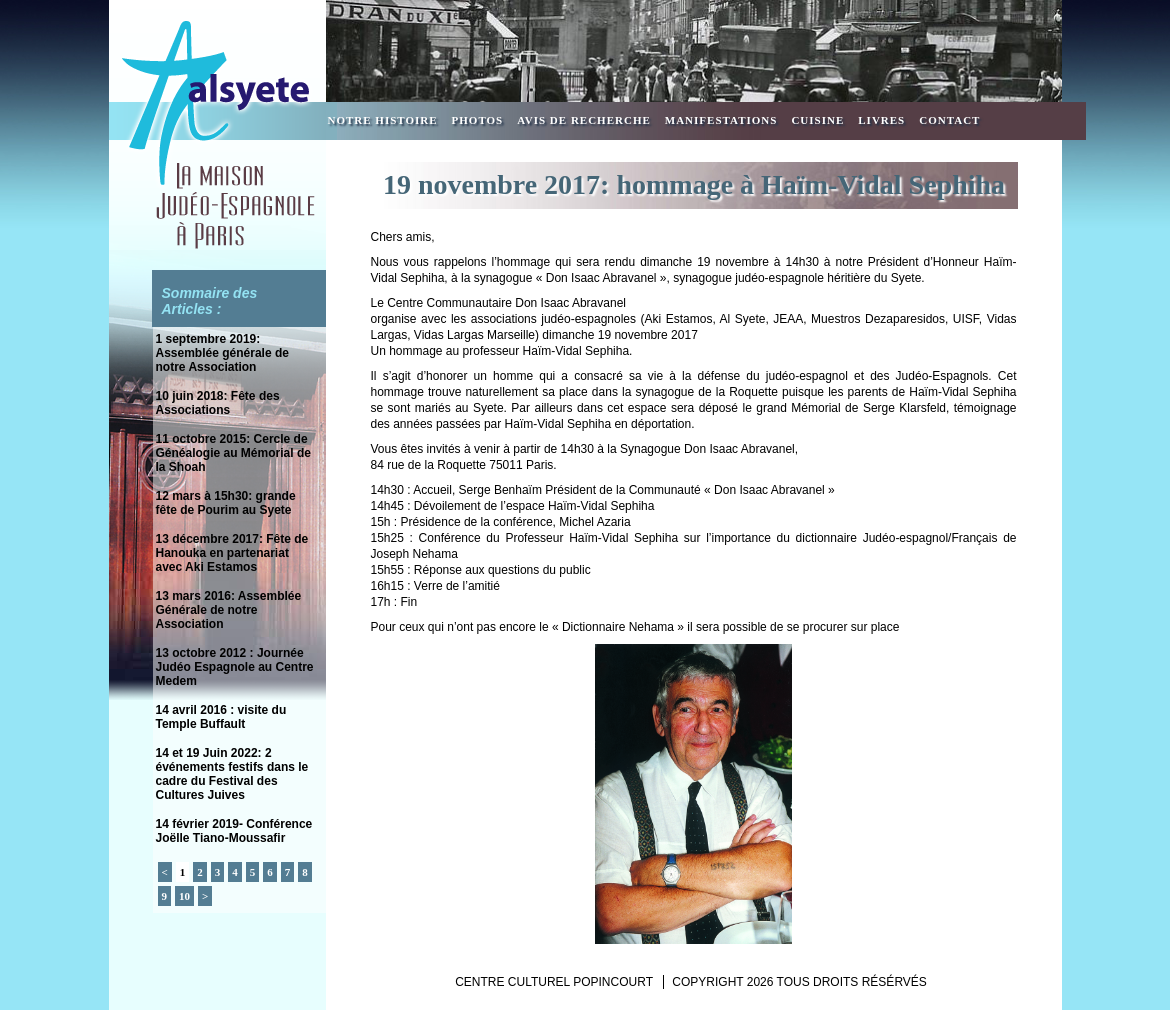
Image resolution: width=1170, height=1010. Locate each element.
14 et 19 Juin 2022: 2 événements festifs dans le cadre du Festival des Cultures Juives (232, 774)
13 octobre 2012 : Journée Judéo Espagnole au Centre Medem (235, 667)
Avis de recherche (584, 120)
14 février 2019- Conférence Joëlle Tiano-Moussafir (234, 831)
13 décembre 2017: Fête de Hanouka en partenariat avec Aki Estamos (232, 553)
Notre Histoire (383, 120)
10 (184, 896)
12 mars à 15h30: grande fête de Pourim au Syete (226, 503)
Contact (949, 120)
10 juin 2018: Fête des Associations (218, 403)
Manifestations (721, 120)
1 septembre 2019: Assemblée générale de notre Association (222, 353)
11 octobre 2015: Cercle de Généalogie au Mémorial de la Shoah (233, 453)
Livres (881, 120)
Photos (478, 120)
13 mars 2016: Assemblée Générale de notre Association (229, 610)
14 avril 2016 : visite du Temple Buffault (221, 717)
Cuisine (817, 120)
